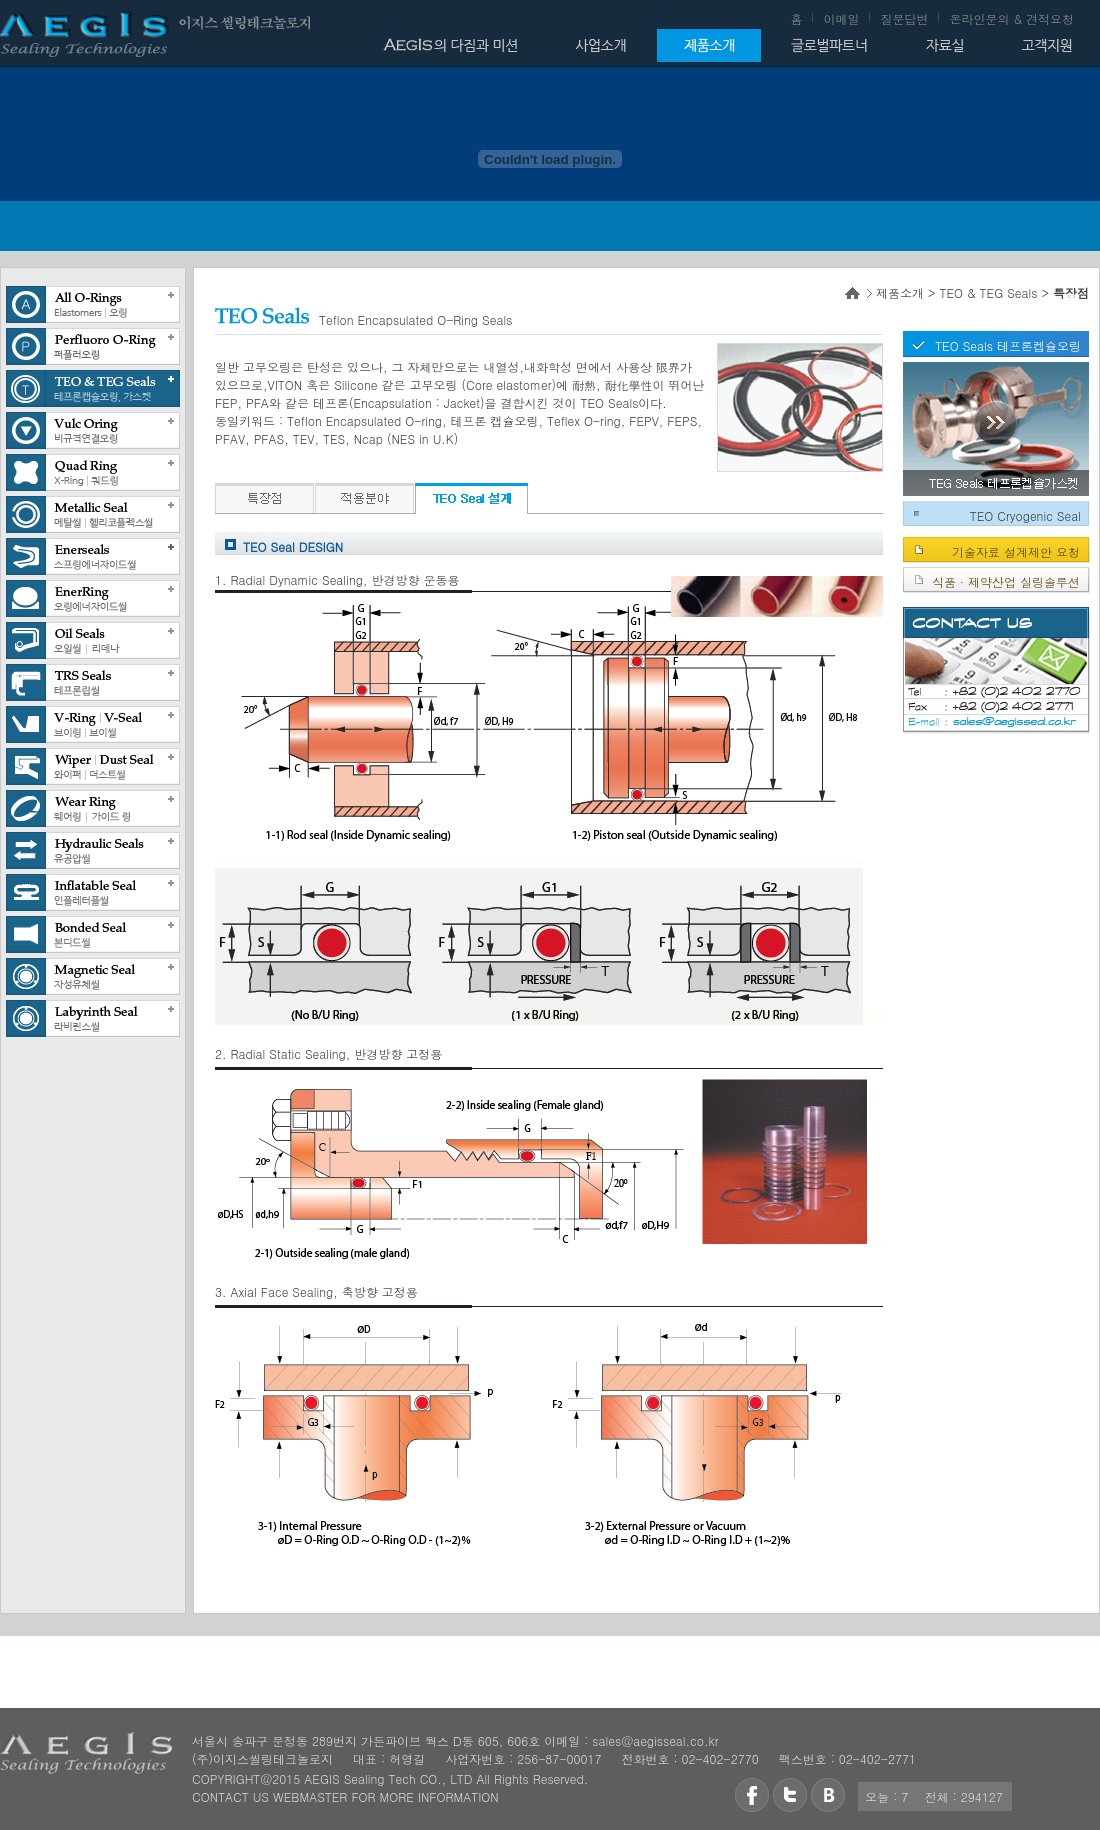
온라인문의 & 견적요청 (1011, 18)
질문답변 (904, 18)
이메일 (841, 18)
